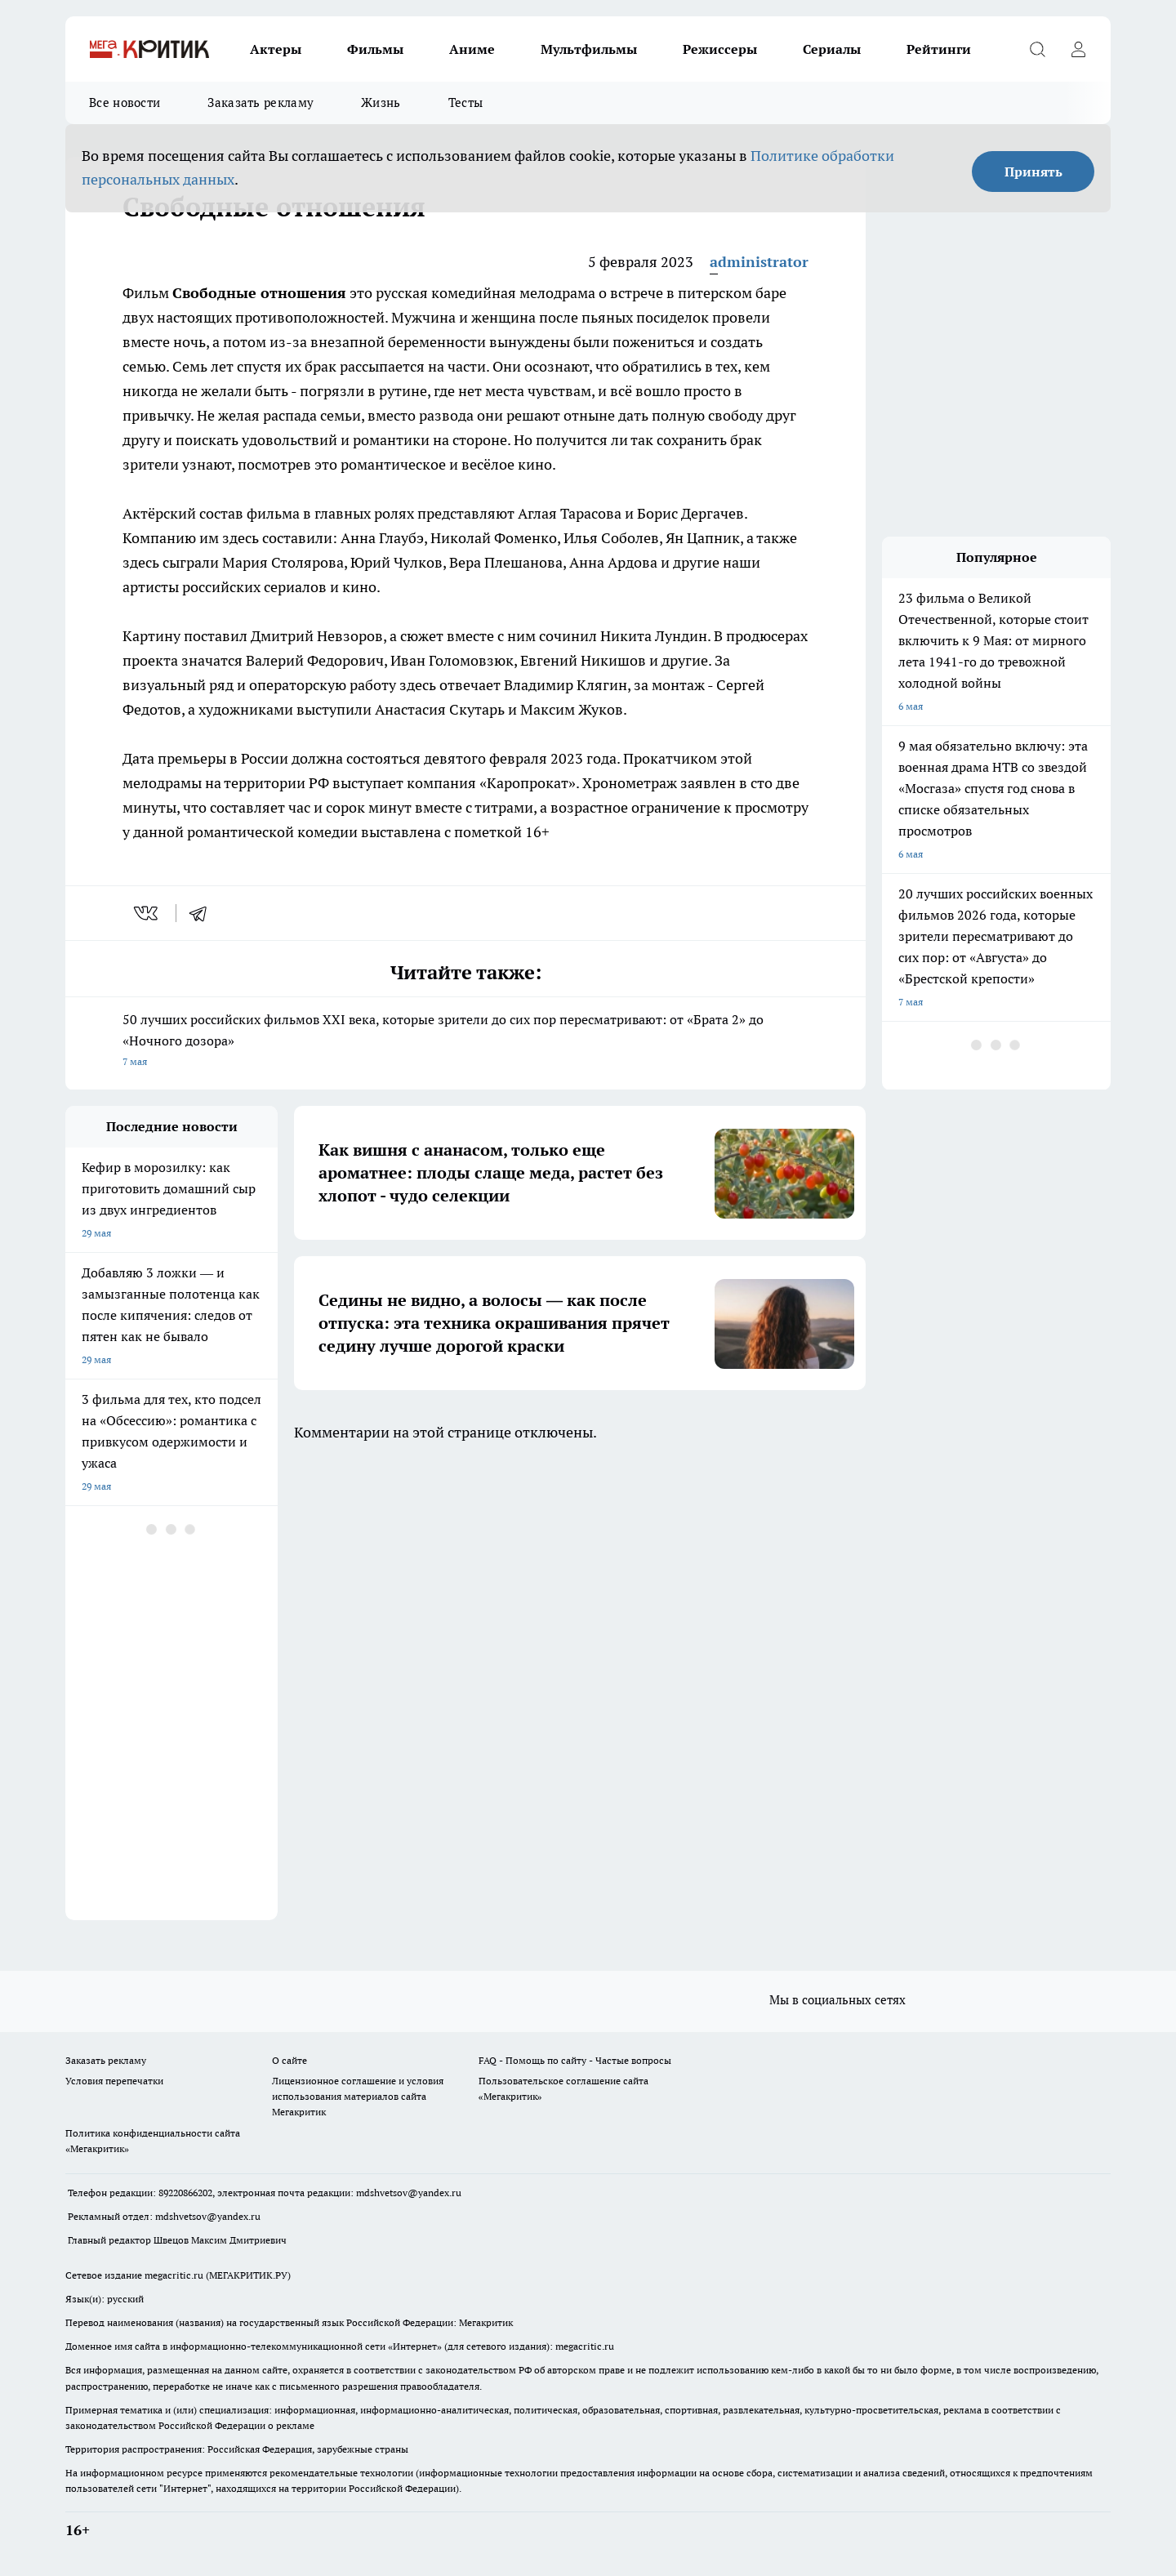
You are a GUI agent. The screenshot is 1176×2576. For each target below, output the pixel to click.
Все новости (124, 102)
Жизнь (381, 102)
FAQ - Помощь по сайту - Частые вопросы (575, 2060)
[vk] (147, 913)
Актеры (275, 49)
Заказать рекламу (260, 102)
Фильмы (375, 49)
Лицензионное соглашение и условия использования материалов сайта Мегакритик (357, 2096)
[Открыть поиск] (1037, 49)
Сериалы (832, 49)
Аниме (472, 49)
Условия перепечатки (114, 2081)
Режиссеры (720, 49)
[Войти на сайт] (1078, 49)
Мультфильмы (589, 49)
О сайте (289, 2060)
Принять (1033, 171)
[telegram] (203, 913)
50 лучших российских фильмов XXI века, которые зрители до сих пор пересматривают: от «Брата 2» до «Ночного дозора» (465, 1041)
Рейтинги (938, 49)
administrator (759, 261)
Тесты (465, 102)
